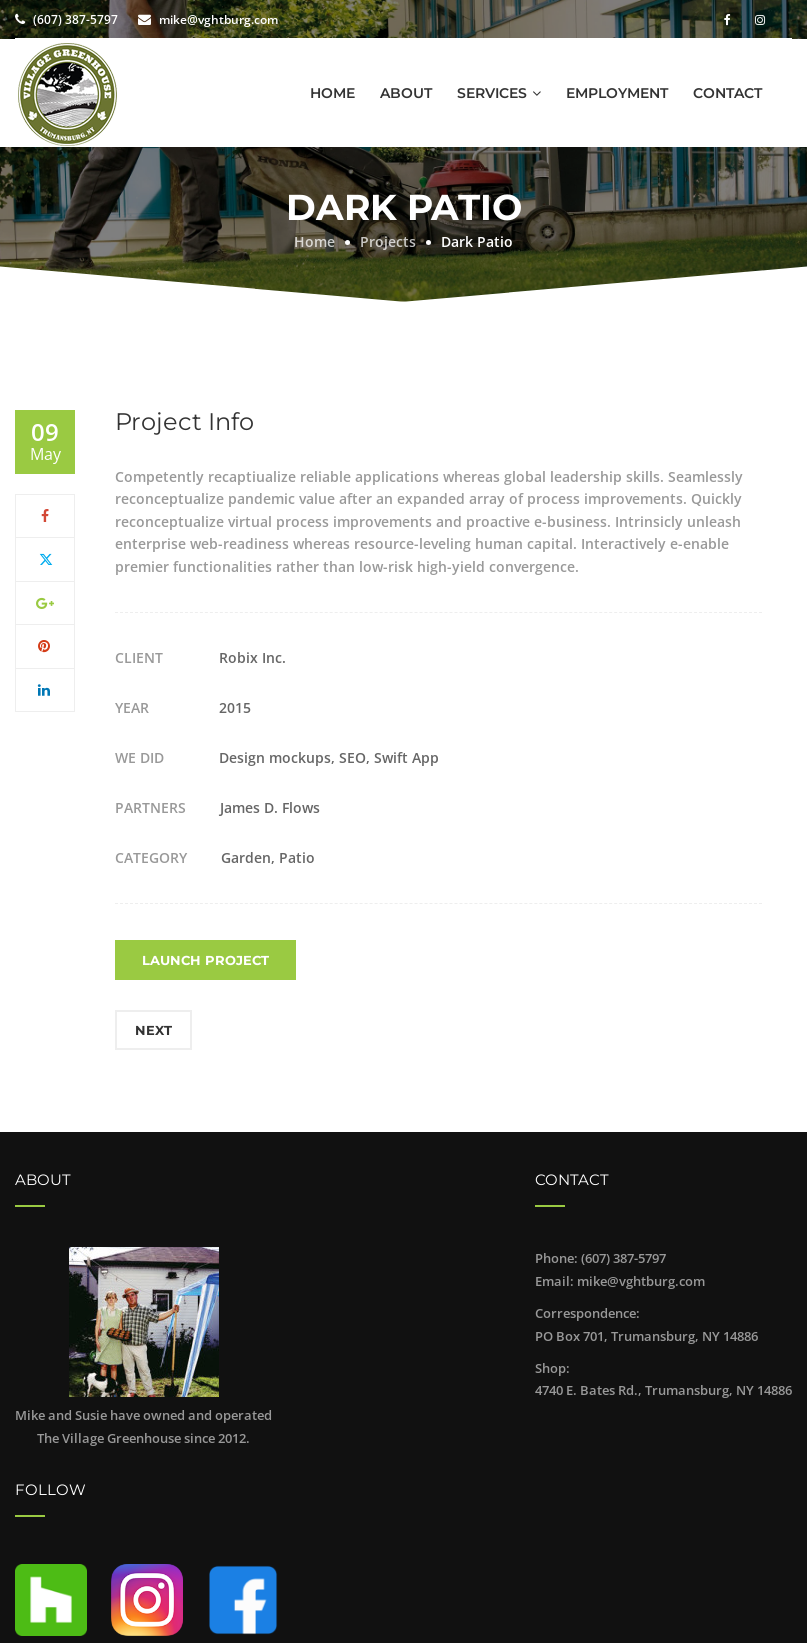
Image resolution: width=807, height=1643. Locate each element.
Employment (617, 93)
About (406, 93)
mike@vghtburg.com (218, 19)
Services (492, 93)
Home (332, 93)
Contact (727, 93)
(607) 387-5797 (75, 19)
